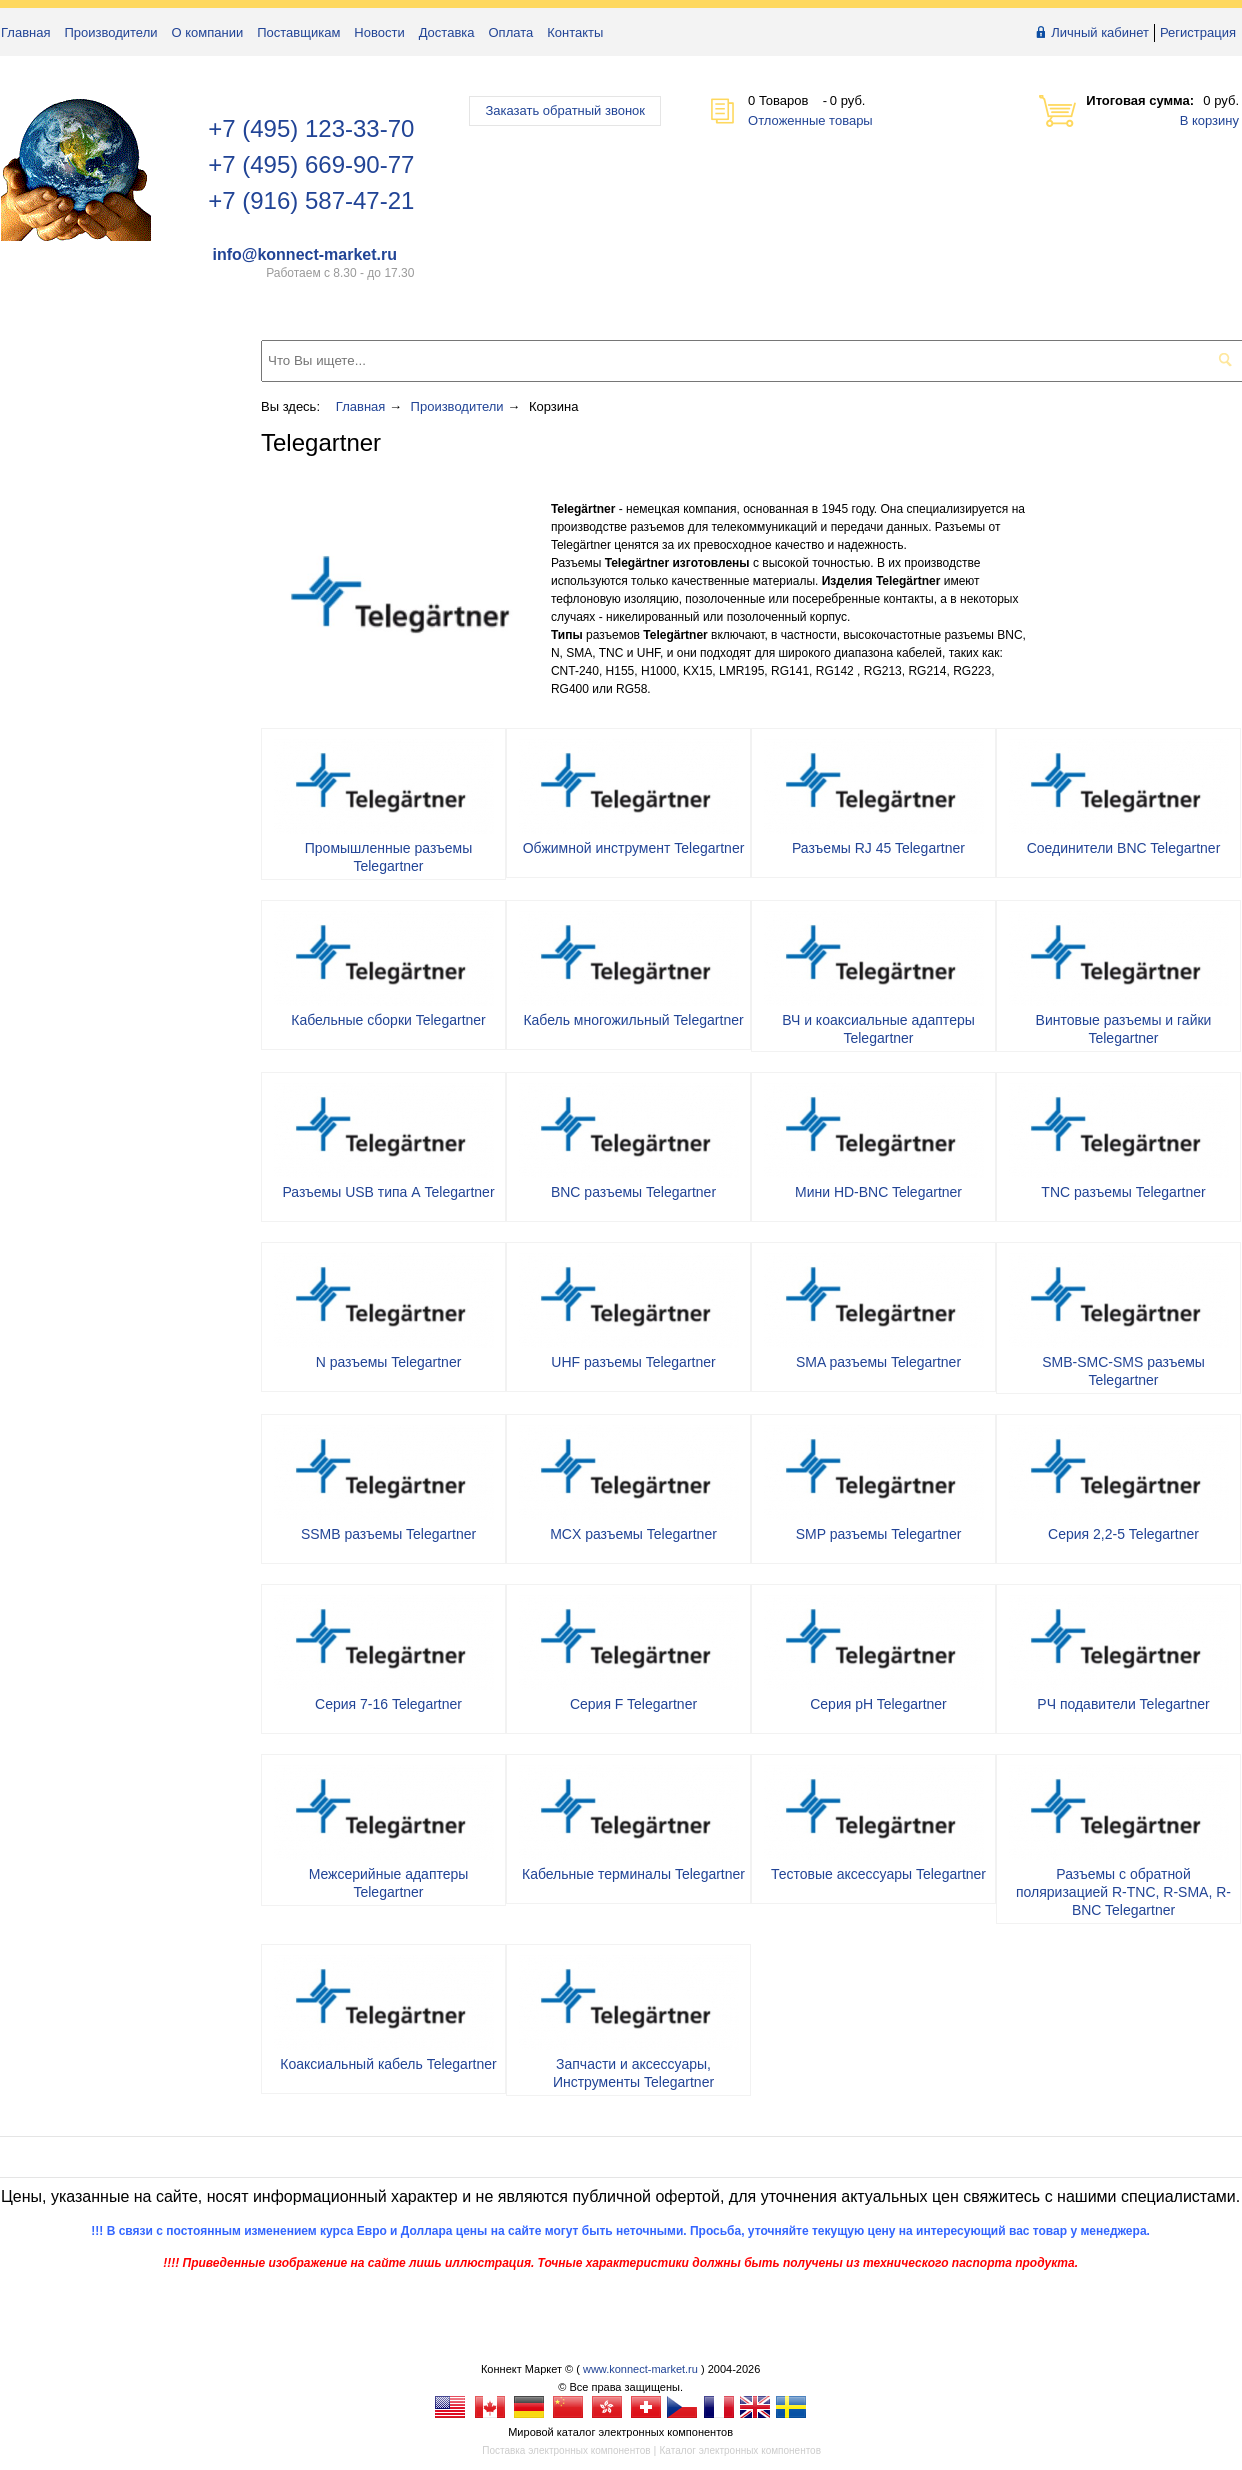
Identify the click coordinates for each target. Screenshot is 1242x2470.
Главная (25, 32)
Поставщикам (298, 32)
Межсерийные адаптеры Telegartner (389, 1883)
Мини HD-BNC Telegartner (878, 1192)
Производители (110, 32)
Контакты (575, 32)
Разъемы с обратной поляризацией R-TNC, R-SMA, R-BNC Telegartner (1123, 1892)
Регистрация (1198, 32)
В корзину (1209, 120)
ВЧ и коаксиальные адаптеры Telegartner (878, 1029)
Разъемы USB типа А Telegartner (388, 1192)
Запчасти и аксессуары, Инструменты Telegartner (633, 2073)
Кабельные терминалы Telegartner (633, 1874)
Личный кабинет (1100, 32)
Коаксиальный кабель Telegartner (388, 2064)
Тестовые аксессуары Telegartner (878, 1874)
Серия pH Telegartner (878, 1704)
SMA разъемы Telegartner (878, 1362)
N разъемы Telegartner (389, 1362)
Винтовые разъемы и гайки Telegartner (1124, 1029)
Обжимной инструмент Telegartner (634, 848)
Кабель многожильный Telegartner (633, 1020)
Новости (379, 32)
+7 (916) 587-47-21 (311, 200)
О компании (208, 32)
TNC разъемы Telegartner (1123, 1192)
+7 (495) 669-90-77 (311, 164)
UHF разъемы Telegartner (633, 1362)
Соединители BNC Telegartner (1124, 848)
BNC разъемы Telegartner (633, 1192)
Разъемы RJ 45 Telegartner (878, 848)
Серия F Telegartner (633, 1704)
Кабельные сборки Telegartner (388, 1020)
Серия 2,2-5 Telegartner (1123, 1534)
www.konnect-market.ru (640, 2369)
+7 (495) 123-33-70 (311, 128)
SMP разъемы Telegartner (879, 1534)
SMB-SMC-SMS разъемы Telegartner (1123, 1371)
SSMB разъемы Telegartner (388, 1534)
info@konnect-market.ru (304, 254)
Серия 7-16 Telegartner (388, 1704)
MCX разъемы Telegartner (633, 1534)
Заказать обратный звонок (565, 110)
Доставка (447, 32)
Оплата (511, 32)
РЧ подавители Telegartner (1123, 1704)
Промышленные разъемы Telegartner (388, 857)
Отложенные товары (810, 120)
